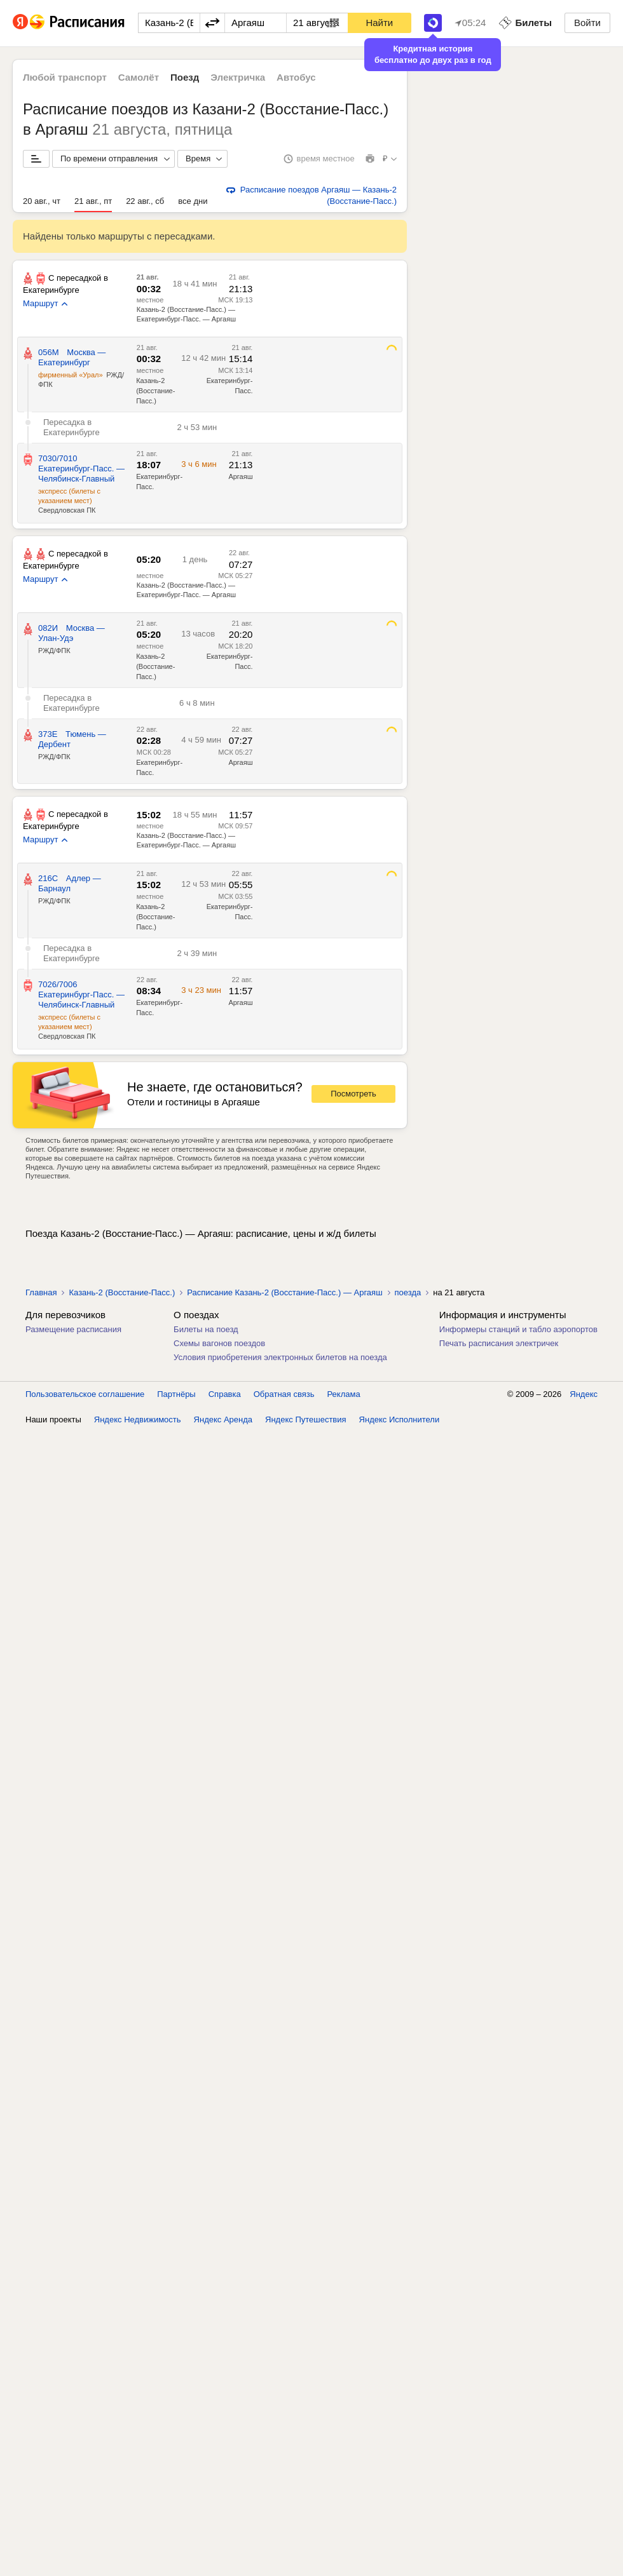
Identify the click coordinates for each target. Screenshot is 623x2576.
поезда (408, 1292)
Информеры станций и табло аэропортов (518, 1329)
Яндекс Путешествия (305, 1419)
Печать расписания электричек (498, 1343)
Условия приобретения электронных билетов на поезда (280, 1357)
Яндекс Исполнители (399, 1419)
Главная (41, 1292)
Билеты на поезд (206, 1329)
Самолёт (138, 77)
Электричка (237, 77)
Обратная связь (284, 1394)
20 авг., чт (41, 201)
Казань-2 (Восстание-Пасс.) (155, 391)
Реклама (343, 1394)
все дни (192, 201)
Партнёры (176, 1394)
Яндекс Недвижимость (137, 1419)
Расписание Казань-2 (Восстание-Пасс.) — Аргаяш (284, 1292)
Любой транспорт (65, 77)
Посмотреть (353, 1093)
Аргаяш (240, 762)
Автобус (296, 77)
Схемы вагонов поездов (219, 1343)
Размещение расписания (73, 1329)
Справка (225, 1394)
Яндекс (584, 1394)
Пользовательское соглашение (84, 1394)
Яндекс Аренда (223, 1419)
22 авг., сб (145, 201)
